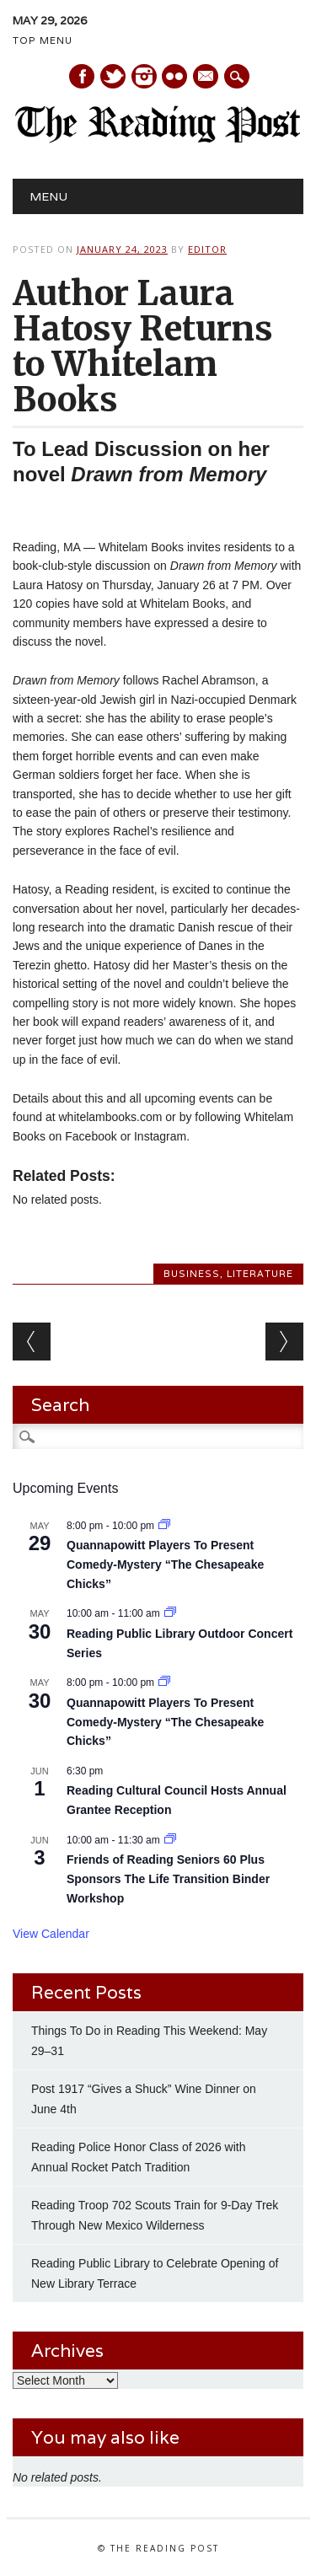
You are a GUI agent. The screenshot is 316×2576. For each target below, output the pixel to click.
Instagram (144, 76)
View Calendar (51, 1933)
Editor (207, 249)
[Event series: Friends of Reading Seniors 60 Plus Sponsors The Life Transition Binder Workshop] (170, 1840)
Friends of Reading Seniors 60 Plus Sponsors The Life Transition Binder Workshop (168, 1878)
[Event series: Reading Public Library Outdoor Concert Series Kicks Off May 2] (170, 1613)
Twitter (113, 76)
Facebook (81, 76)
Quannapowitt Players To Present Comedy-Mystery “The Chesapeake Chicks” (165, 1564)
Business (191, 1274)
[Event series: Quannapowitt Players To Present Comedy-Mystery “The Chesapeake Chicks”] (164, 1526)
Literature (260, 1274)
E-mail (206, 78)
